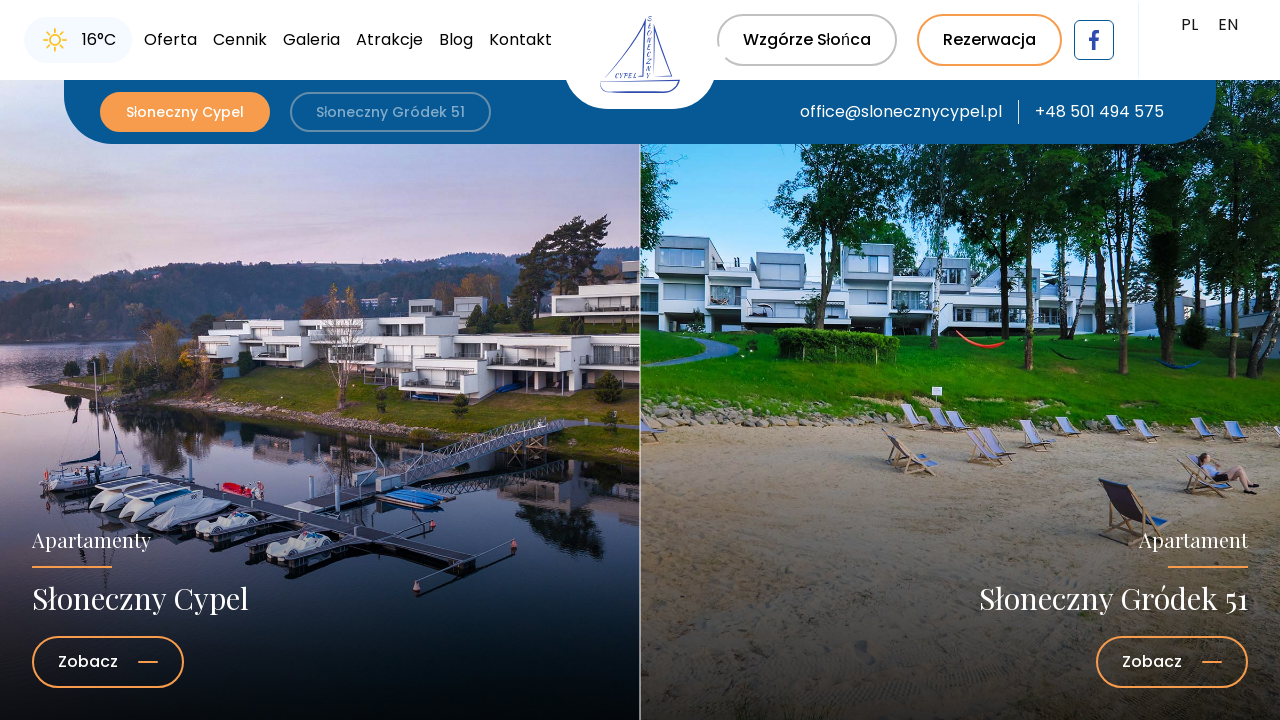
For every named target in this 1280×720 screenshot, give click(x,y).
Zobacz (108, 661)
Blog (456, 39)
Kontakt (520, 39)
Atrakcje (389, 39)
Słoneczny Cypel (185, 112)
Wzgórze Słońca (807, 39)
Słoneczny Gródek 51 (390, 112)
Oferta (170, 39)
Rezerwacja (989, 39)
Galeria (311, 39)
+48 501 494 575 (1099, 111)
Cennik (240, 39)
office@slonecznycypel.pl (901, 111)
